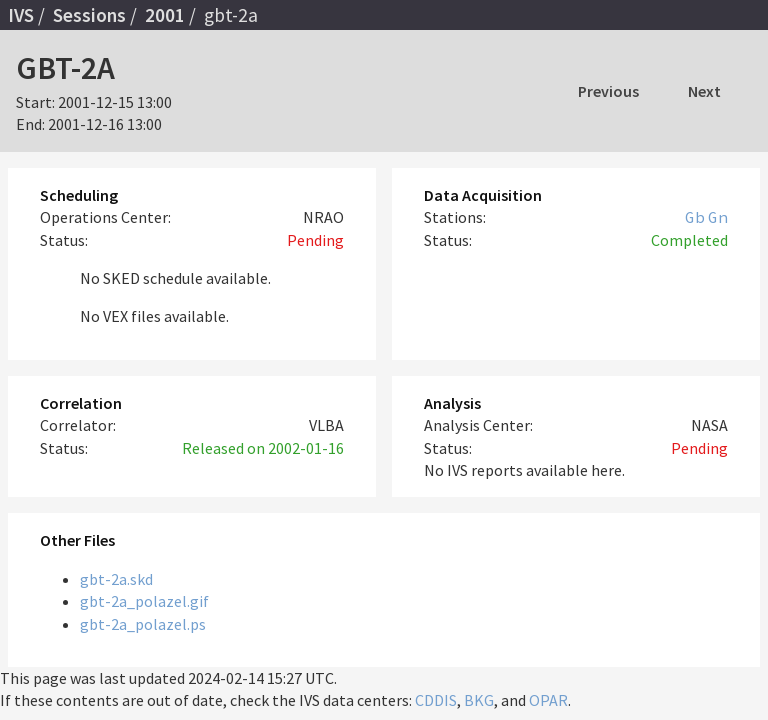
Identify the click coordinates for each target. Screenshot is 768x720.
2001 (165, 15)
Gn (718, 217)
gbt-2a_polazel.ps (143, 624)
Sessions (89, 15)
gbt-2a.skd (116, 579)
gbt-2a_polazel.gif (144, 601)
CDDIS (436, 700)
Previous (608, 91)
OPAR (548, 700)
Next (704, 91)
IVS (21, 15)
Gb (695, 217)
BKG (479, 700)
